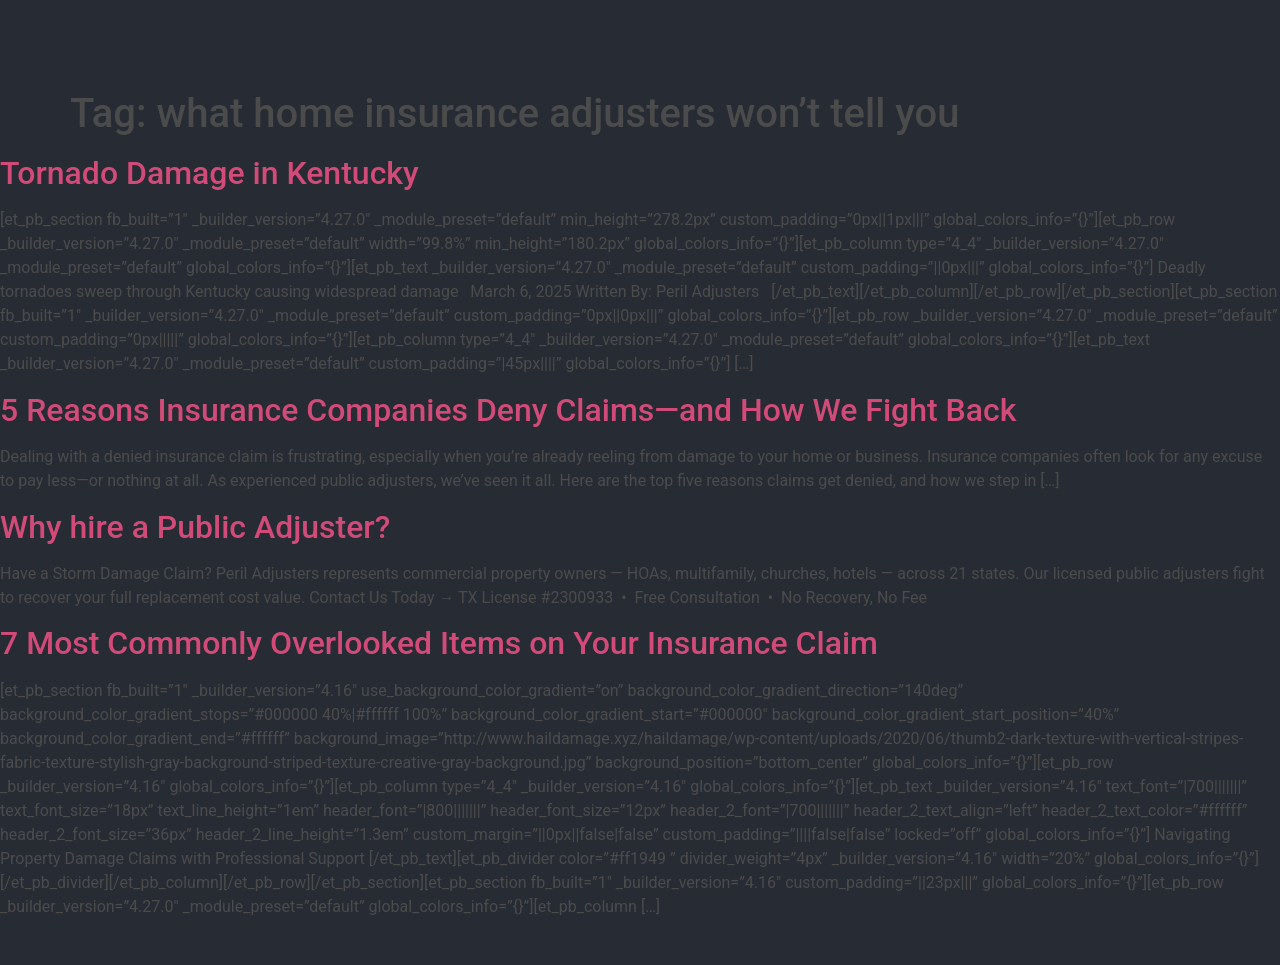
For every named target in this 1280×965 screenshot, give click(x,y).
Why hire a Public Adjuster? (195, 527)
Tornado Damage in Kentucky (209, 173)
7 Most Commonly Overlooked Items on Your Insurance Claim (439, 643)
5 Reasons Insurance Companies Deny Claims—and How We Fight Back (508, 410)
